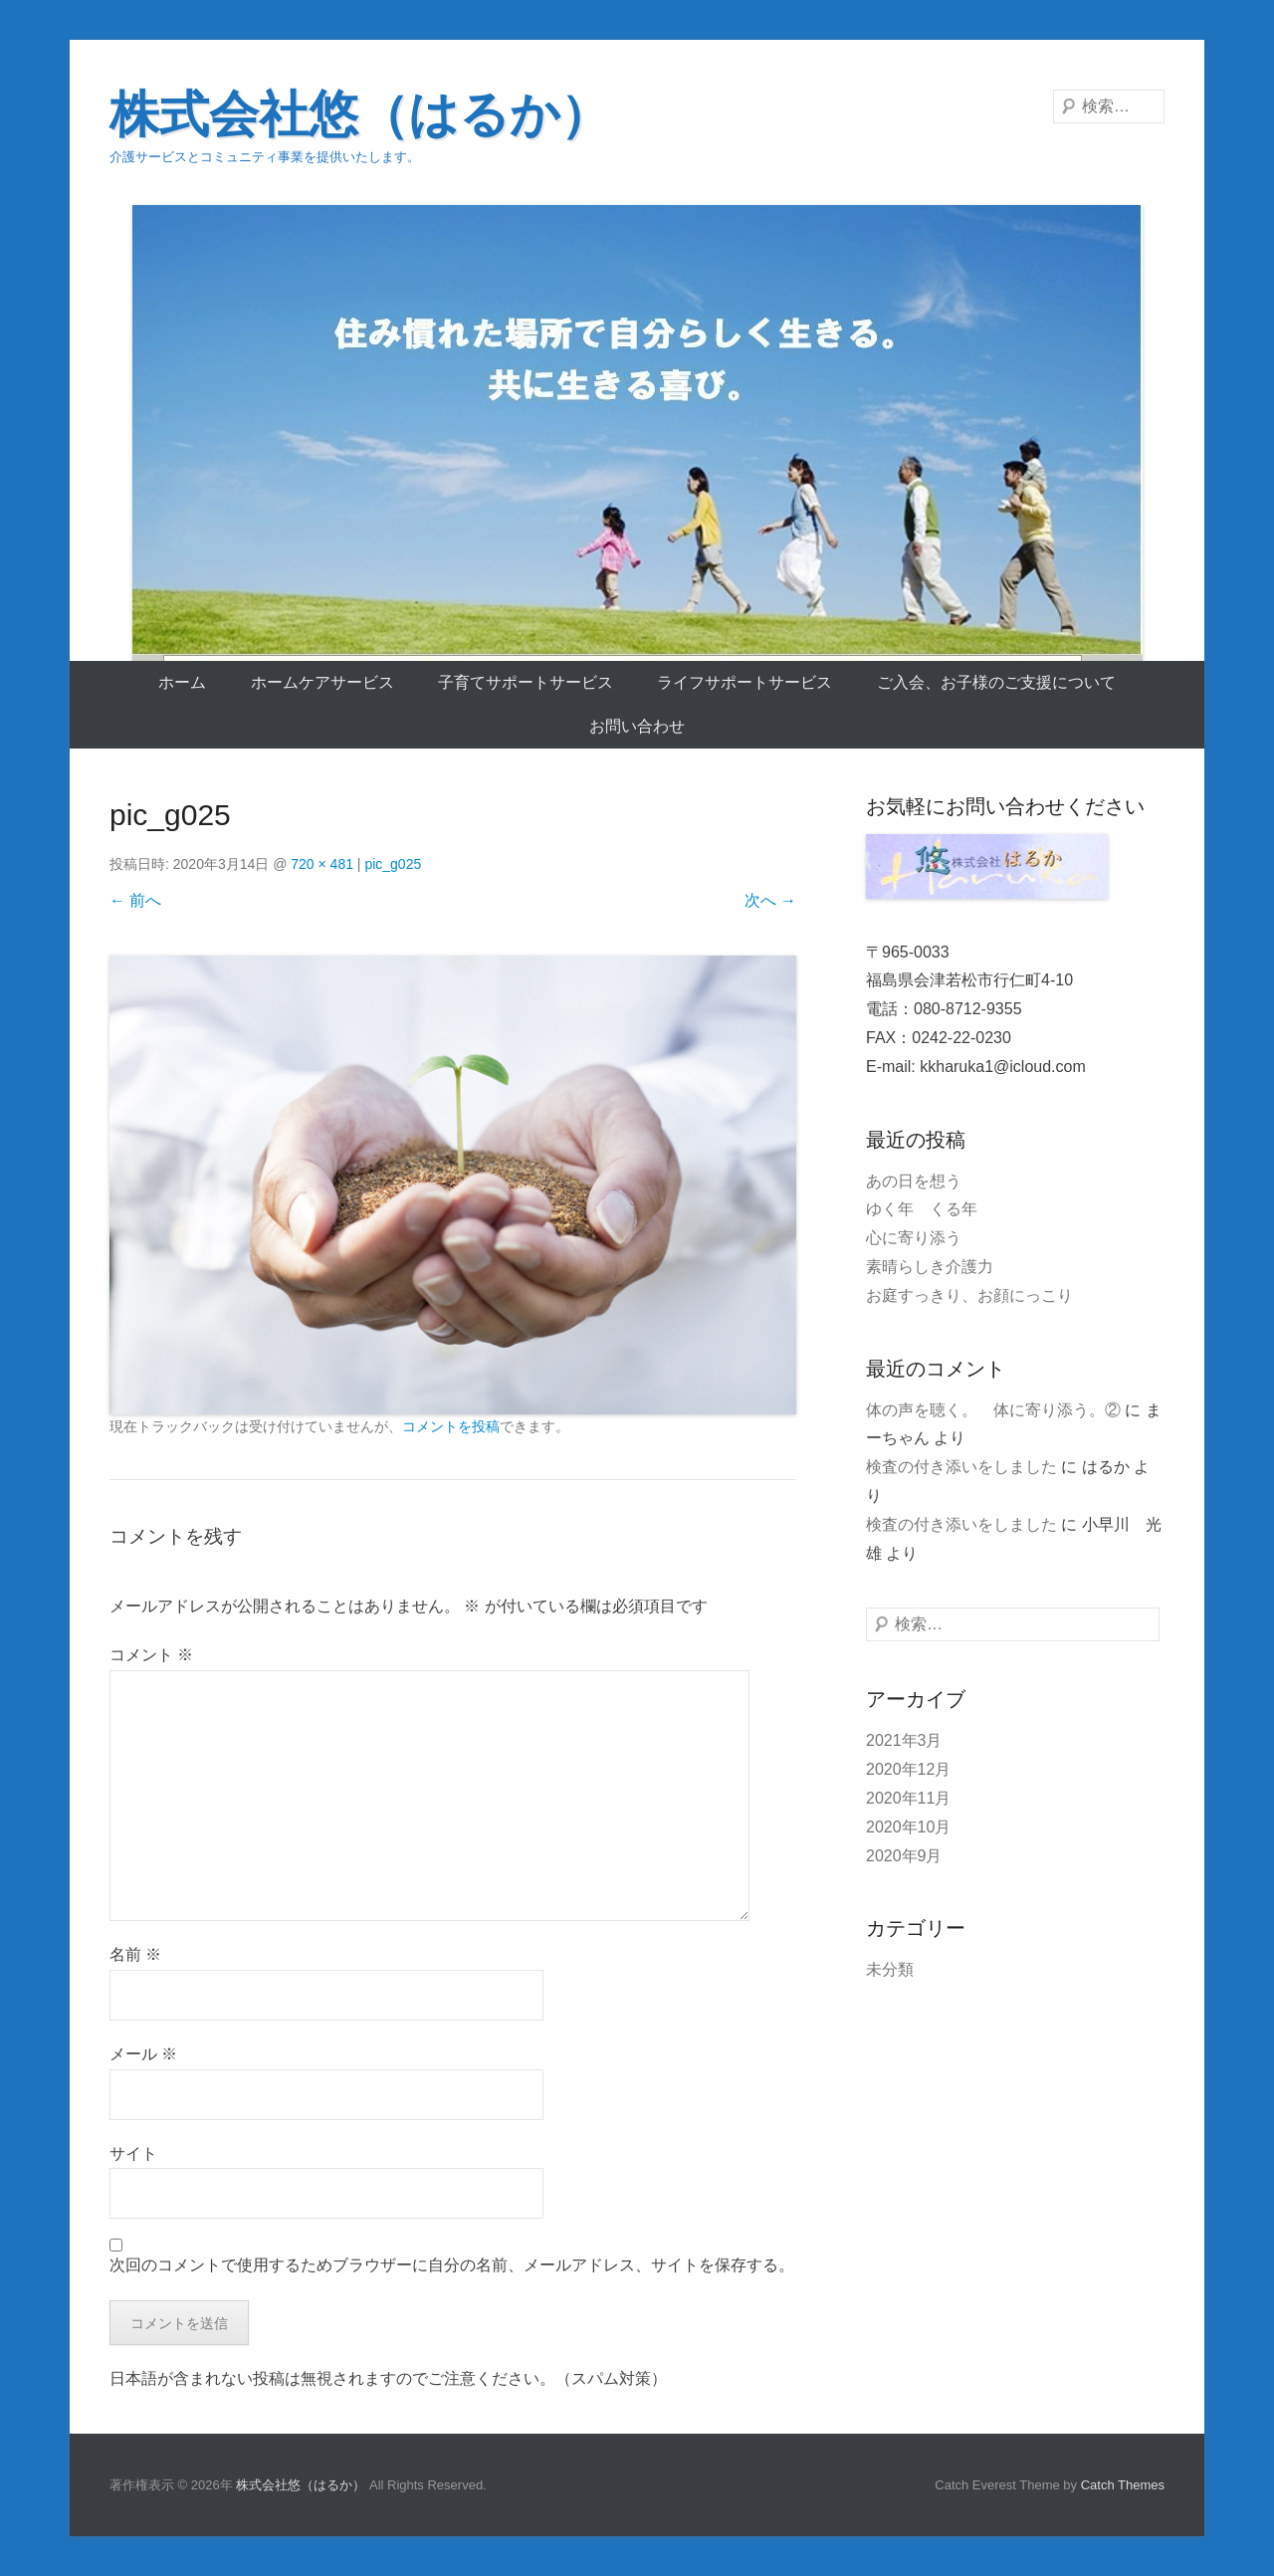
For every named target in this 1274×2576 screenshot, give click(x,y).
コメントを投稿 (451, 1426)
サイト (133, 2153)
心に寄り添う (913, 1237)
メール (143, 2053)
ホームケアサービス (322, 682)
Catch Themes (1123, 2484)
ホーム (182, 682)
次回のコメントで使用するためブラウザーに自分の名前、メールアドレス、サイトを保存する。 (451, 2264)
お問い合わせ (637, 726)
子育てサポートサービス (525, 682)
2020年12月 (908, 1769)
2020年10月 (908, 1827)
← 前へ (135, 900)
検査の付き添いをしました (961, 1466)
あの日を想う (913, 1181)
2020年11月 (908, 1798)
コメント (151, 1654)
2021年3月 (904, 1740)
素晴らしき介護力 (929, 1266)
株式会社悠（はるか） (359, 114)
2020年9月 (904, 1855)
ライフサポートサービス (744, 682)
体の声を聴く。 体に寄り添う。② (993, 1409)
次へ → (770, 900)
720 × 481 (322, 864)
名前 (135, 1954)
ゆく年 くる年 (921, 1208)
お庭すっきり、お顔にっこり (969, 1295)
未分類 (890, 1969)
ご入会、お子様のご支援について (996, 682)
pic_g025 (392, 864)
